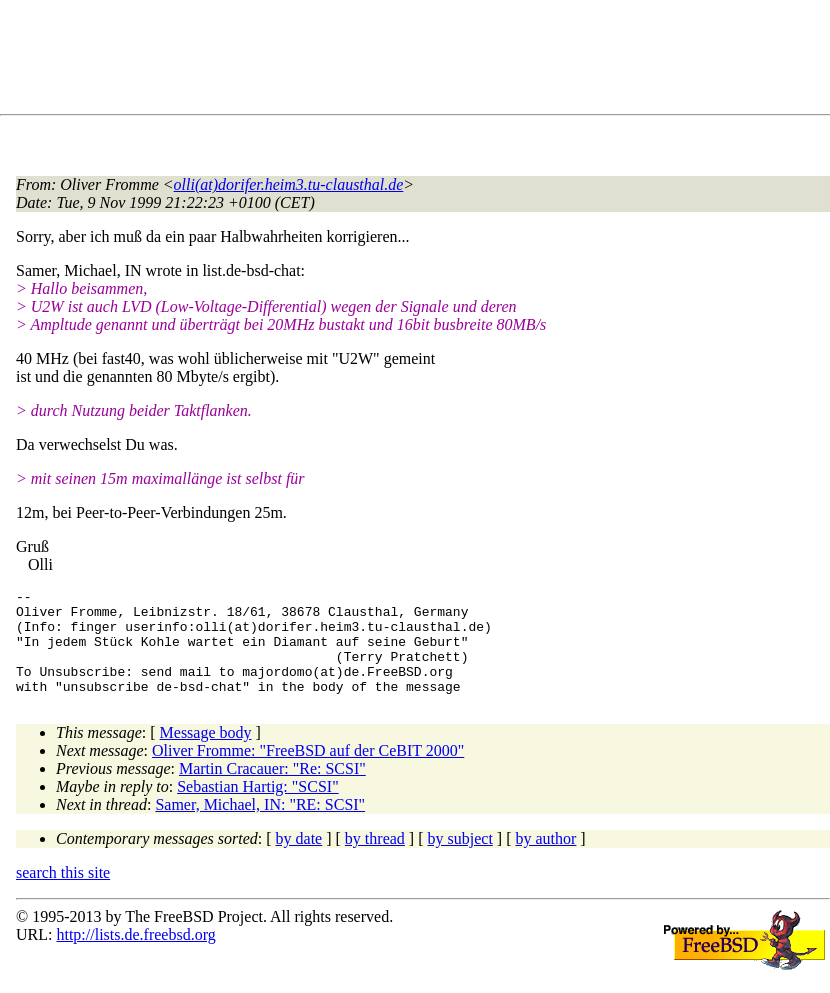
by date (299, 859)
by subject (460, 859)
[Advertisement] (380, 61)
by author (545, 859)
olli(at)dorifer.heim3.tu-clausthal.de (289, 184)
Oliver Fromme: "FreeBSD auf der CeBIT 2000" (308, 771)
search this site (63, 893)
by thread (375, 859)
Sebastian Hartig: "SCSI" (258, 807)
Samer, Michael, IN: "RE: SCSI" (260, 825)
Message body (206, 753)
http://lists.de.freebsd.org (135, 955)
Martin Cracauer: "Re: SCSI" (272, 789)
